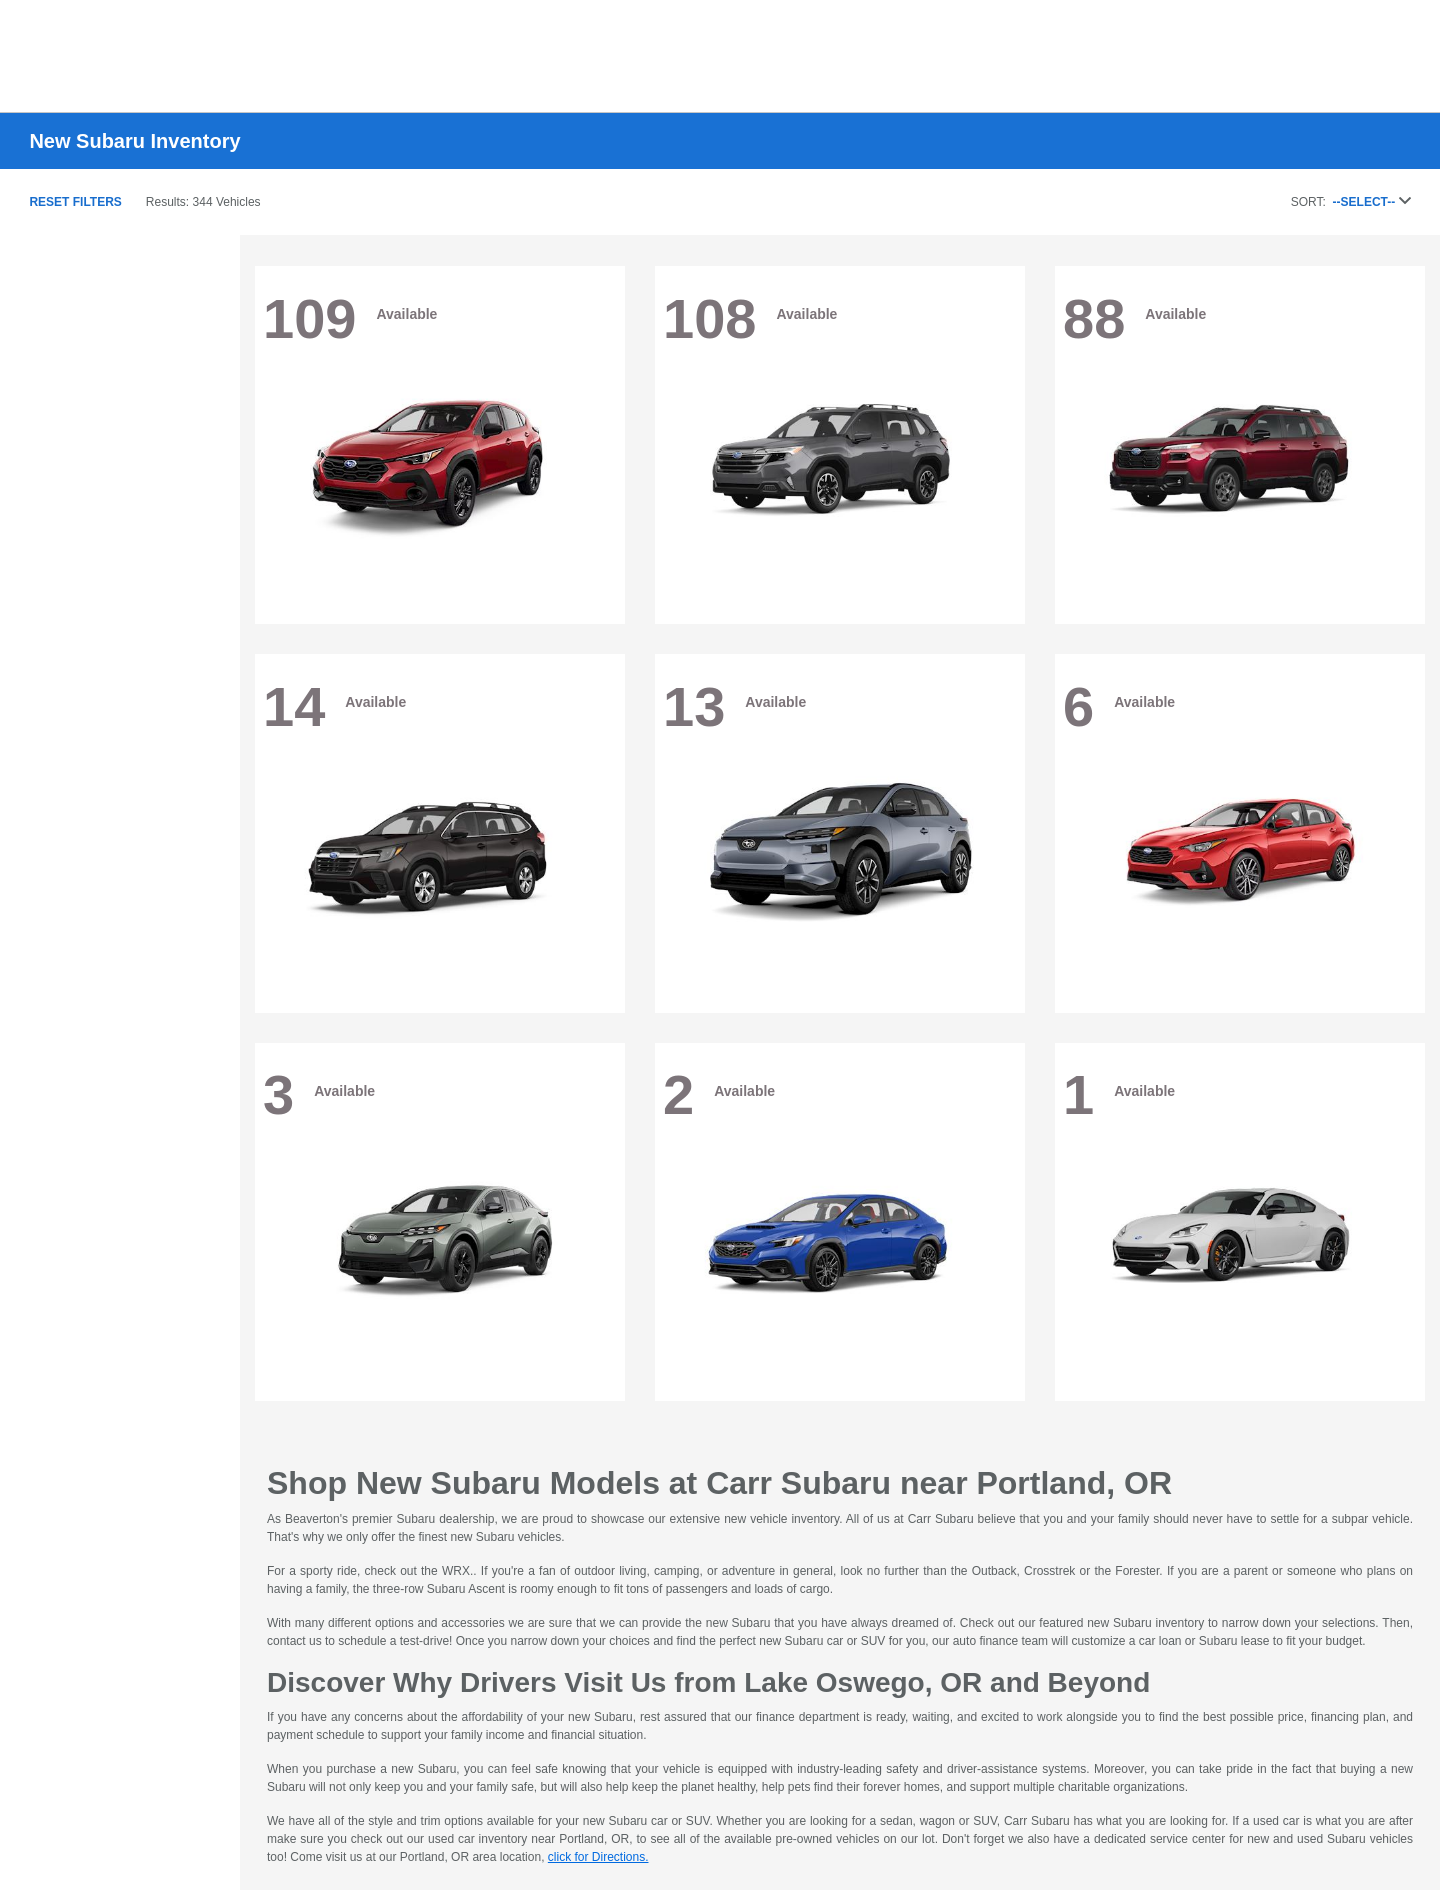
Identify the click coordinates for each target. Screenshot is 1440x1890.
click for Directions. (598, 1857)
